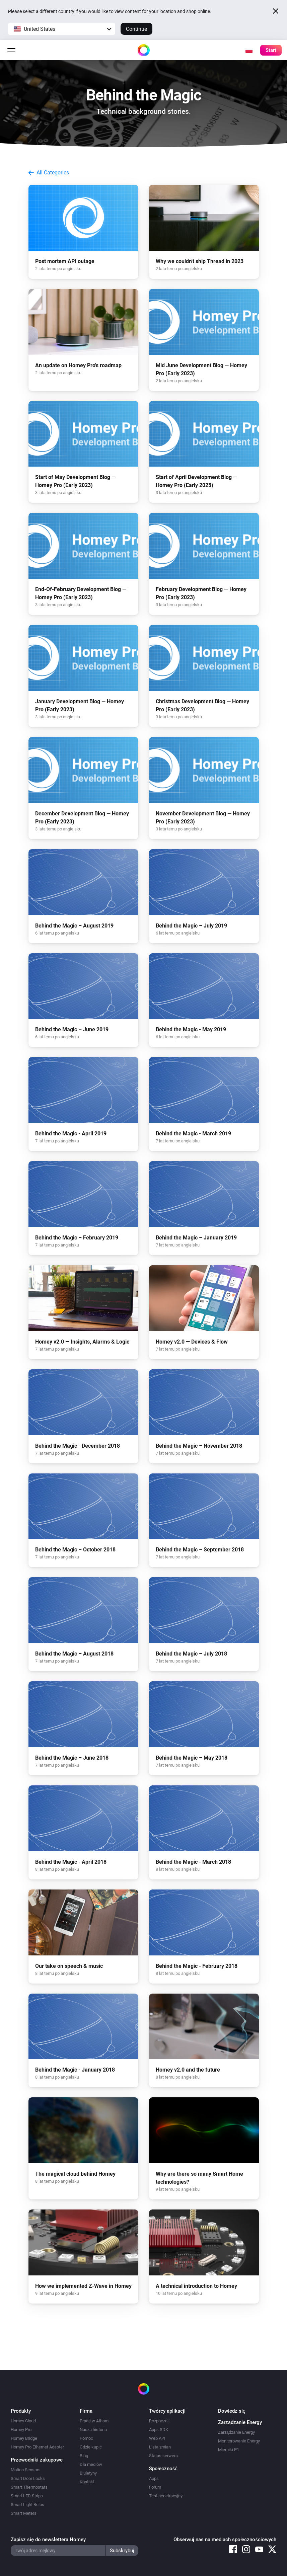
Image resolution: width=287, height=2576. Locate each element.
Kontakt (87, 2481)
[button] (61, 29)
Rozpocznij (159, 2420)
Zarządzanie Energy (236, 2432)
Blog (84, 2455)
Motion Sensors (26, 2469)
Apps (154, 2478)
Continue (136, 29)
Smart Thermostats (29, 2487)
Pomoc (86, 2438)
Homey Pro (21, 2429)
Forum (155, 2487)
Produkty (21, 2411)
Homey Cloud (23, 2420)
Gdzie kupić (91, 2446)
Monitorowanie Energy (239, 2440)
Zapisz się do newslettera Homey (48, 2540)
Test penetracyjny (166, 2495)
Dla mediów (91, 2464)
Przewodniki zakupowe (37, 2460)
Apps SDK (158, 2429)
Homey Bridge (24, 2438)
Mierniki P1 (228, 2449)
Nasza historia (93, 2429)
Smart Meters (24, 2513)
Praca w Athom (94, 2420)
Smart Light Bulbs (27, 2504)
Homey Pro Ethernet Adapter (37, 2446)
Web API (157, 2438)
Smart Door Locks (28, 2478)
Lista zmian (160, 2446)
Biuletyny (88, 2473)
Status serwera (163, 2455)
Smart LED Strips (27, 2495)
